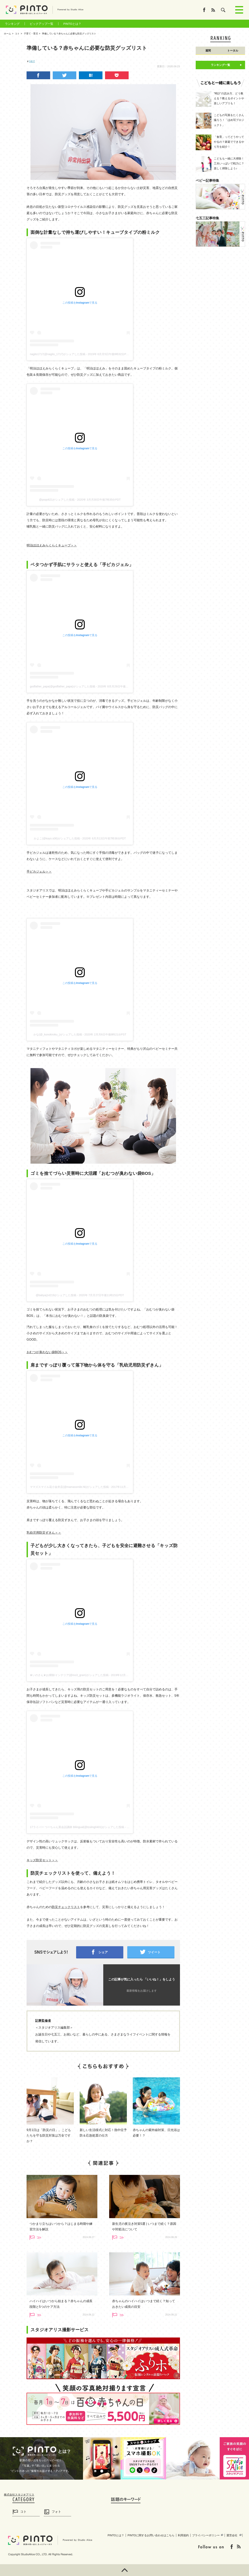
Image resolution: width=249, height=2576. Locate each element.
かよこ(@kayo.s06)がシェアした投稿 (57, 838)
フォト (56, 2511)
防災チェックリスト (66, 1907)
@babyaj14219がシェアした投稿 (56, 1295)
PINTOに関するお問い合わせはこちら (150, 2535)
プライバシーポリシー (206, 2535)
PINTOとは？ (72, 23)
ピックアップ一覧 (41, 23)
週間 (208, 50)
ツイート (154, 1952)
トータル (232, 50)
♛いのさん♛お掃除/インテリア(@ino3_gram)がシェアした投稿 (69, 1675)
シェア (103, 1952)
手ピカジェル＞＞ (39, 871)
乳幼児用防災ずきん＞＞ (44, 1532)
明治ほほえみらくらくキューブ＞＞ (52, 545)
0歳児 (32, 61)
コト (23, 2511)
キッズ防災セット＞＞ (42, 1860)
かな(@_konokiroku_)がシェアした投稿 (57, 1034)
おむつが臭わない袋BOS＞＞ (47, 1352)
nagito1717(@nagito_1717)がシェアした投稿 (57, 354)
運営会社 (231, 2535)
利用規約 (183, 2535)
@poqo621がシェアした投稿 (57, 499)
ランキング (12, 23)
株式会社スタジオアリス (19, 2494)
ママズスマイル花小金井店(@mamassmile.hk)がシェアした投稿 (69, 1486)
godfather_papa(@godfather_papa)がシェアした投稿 (62, 686)
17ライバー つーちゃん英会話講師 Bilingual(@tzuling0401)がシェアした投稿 (77, 1827)
